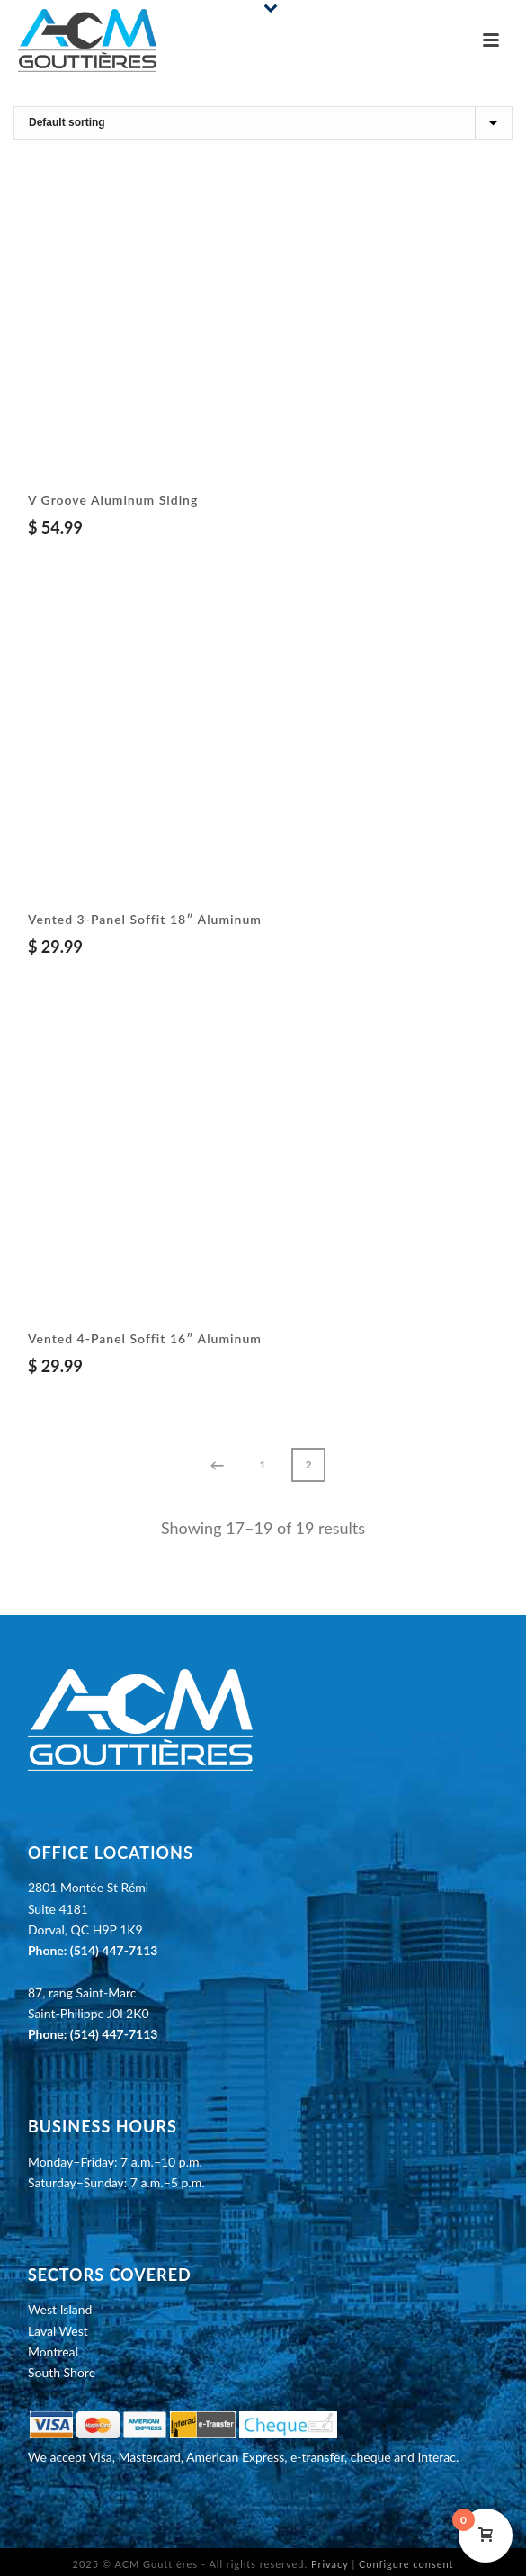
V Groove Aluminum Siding (113, 499)
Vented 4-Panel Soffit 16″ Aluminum (145, 1338)
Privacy (330, 2564)
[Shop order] (263, 123)
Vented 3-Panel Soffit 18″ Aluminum (145, 919)
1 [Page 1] (263, 1464)
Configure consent (406, 2564)
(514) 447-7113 (114, 1950)
